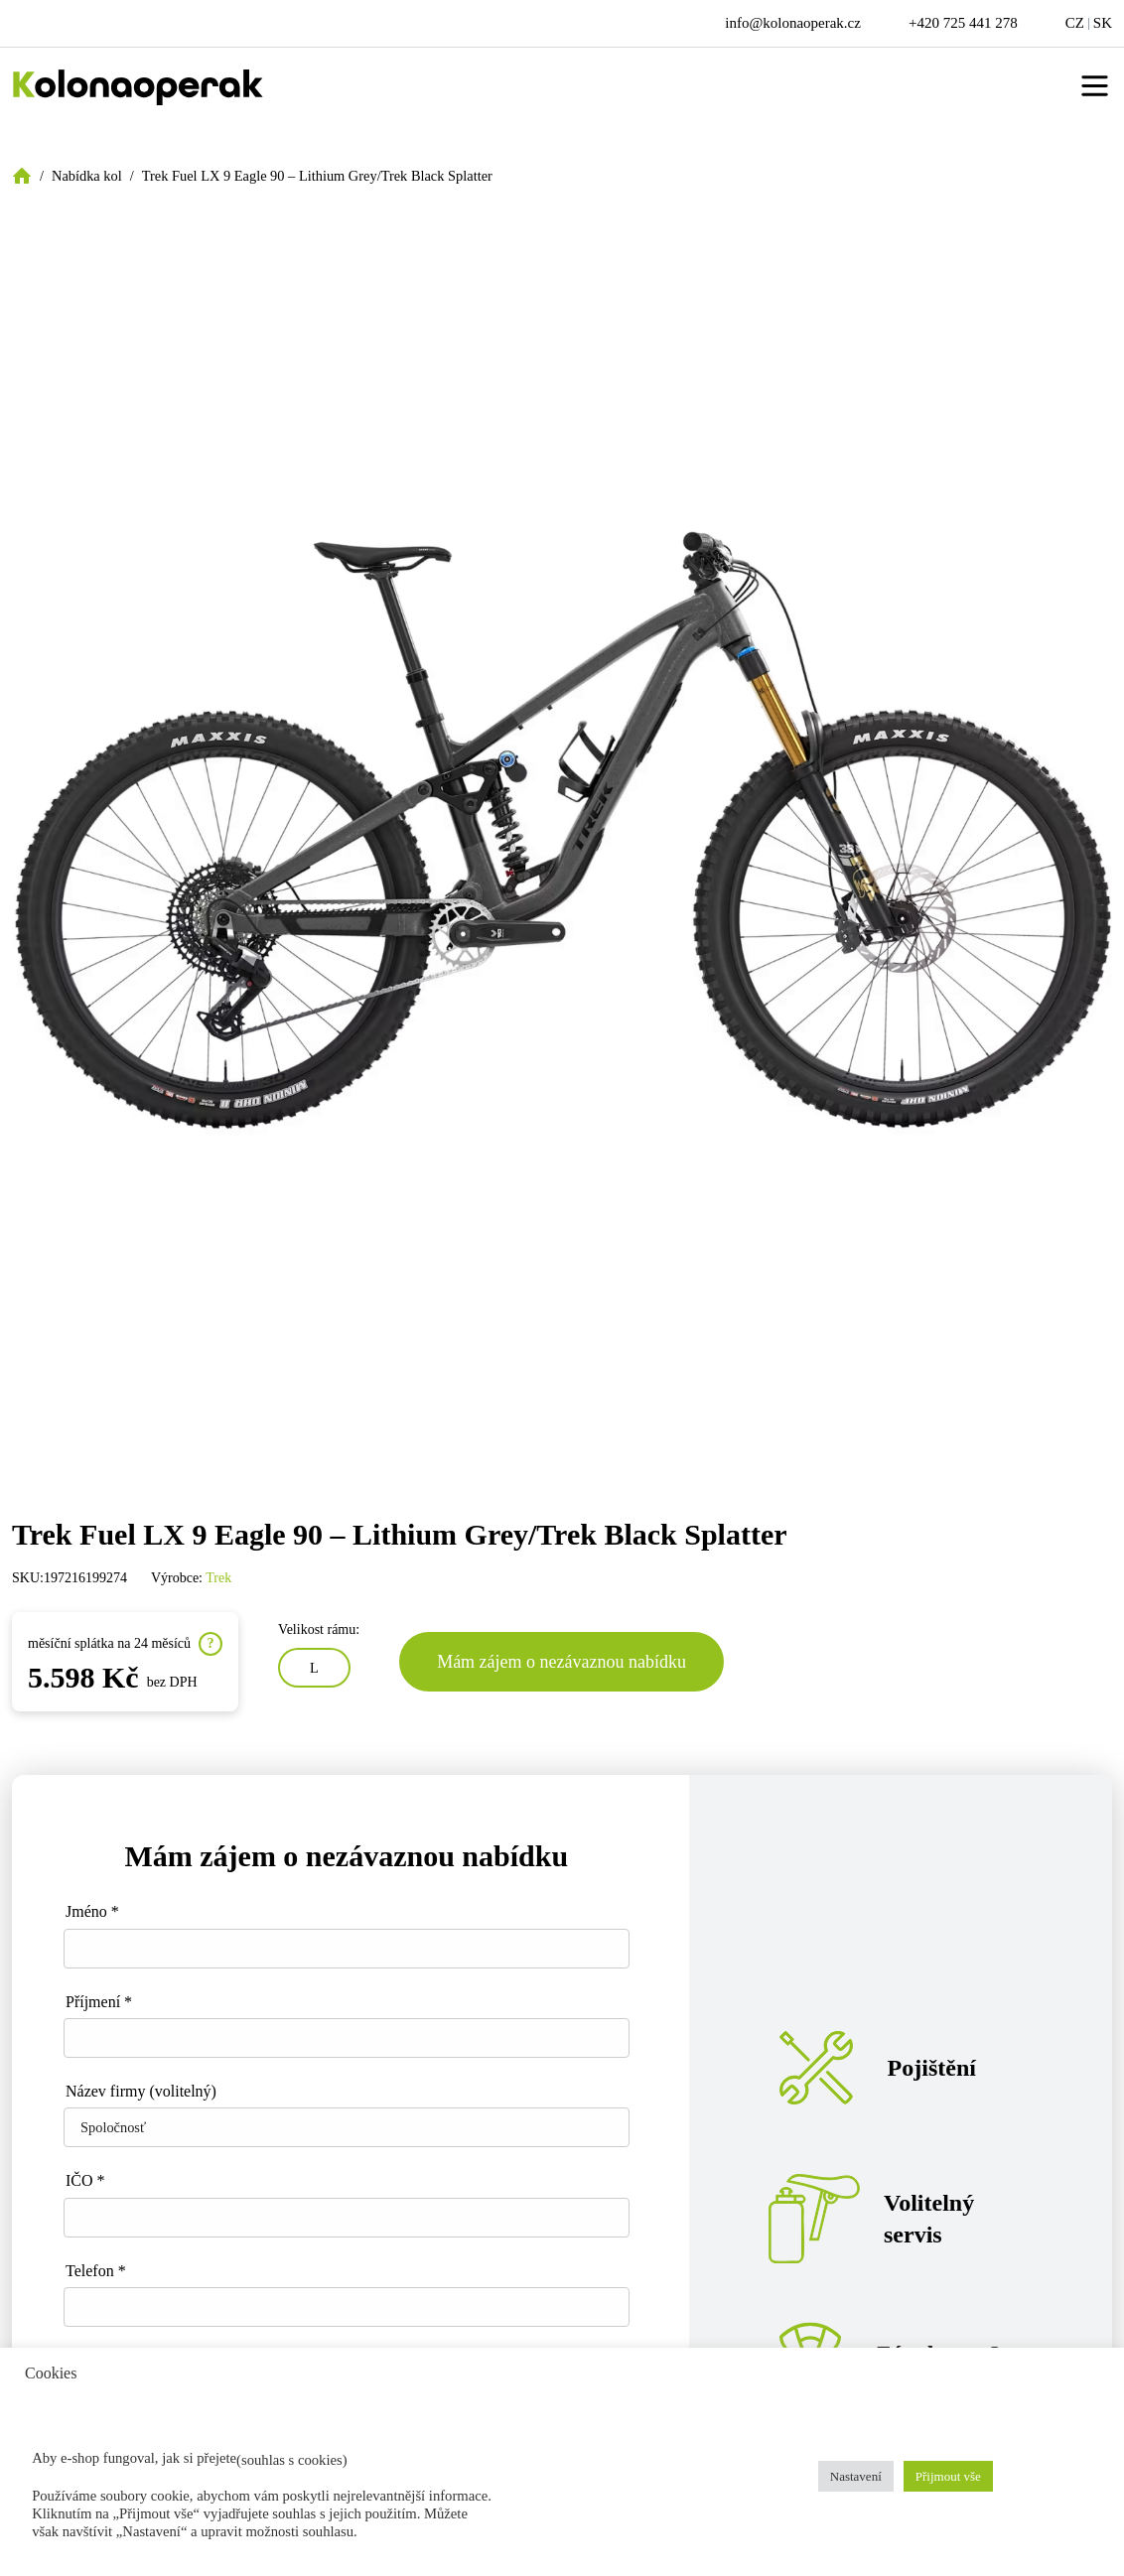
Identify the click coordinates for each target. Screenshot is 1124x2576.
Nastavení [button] (856, 2476)
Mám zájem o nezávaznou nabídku (561, 1662)
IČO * (85, 2180)
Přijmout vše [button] (948, 2476)
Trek (218, 1577)
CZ (1074, 23)
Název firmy (141, 2091)
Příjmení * (99, 2001)
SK (1102, 23)
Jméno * (92, 1911)
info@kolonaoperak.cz (793, 23)
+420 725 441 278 (963, 23)
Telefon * (96, 2270)
